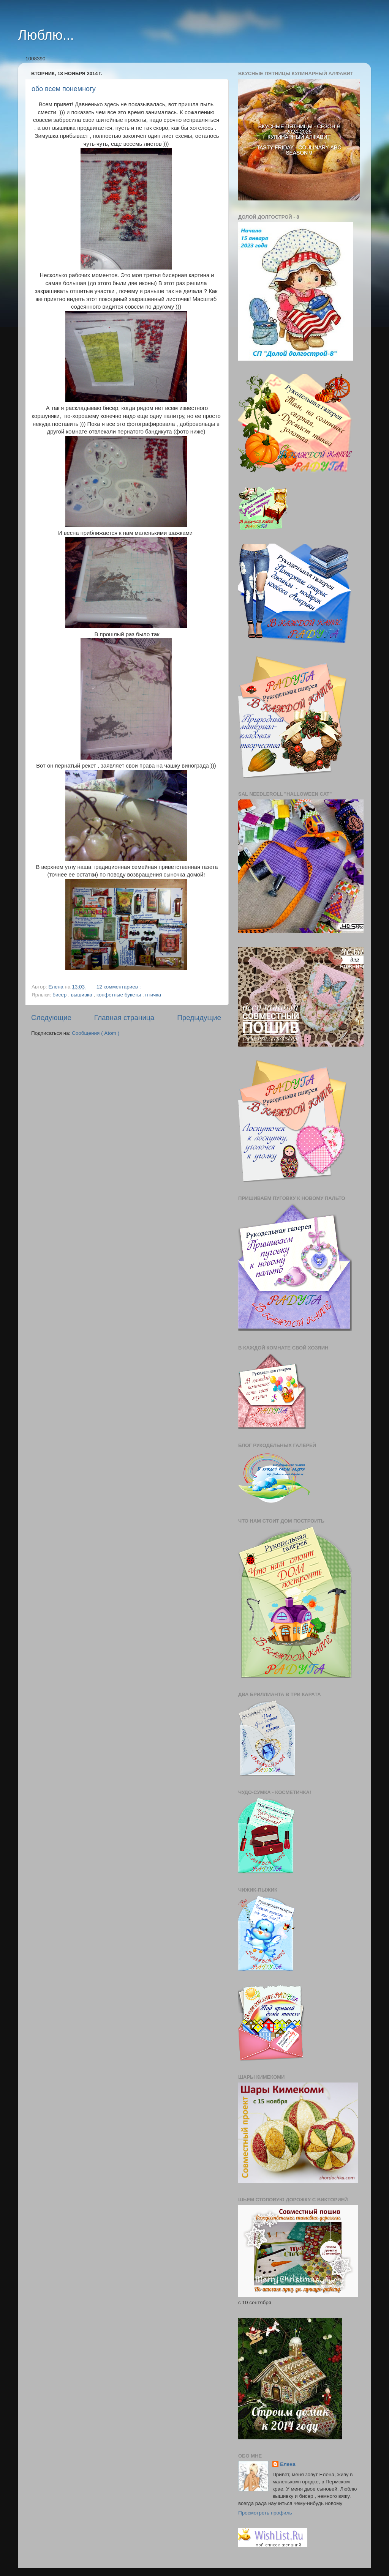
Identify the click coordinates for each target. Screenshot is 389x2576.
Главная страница (124, 1018)
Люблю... (46, 35)
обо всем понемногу (64, 89)
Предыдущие (199, 1018)
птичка (153, 995)
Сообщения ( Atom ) (95, 1033)
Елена (288, 2464)
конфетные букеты (119, 995)
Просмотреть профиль (265, 2513)
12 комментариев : (119, 987)
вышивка (82, 995)
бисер (60, 995)
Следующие (51, 1018)
